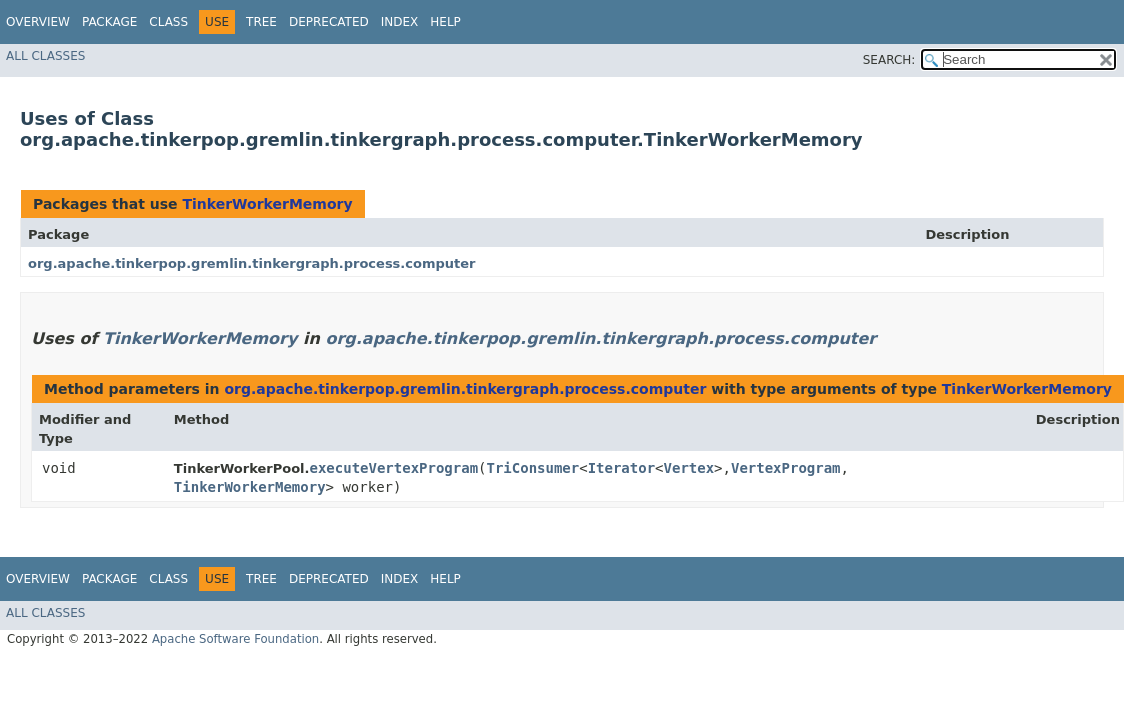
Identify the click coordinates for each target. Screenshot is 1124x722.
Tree (261, 22)
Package (109, 22)
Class (168, 22)
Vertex (689, 468)
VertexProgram (786, 468)
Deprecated (329, 22)
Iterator (621, 468)
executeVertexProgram (393, 468)
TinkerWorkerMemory (267, 204)
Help (445, 22)
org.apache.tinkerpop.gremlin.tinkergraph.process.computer (251, 263)
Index (400, 22)
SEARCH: (889, 60)
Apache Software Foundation (235, 639)
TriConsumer (533, 468)
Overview (38, 22)
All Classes (45, 56)
